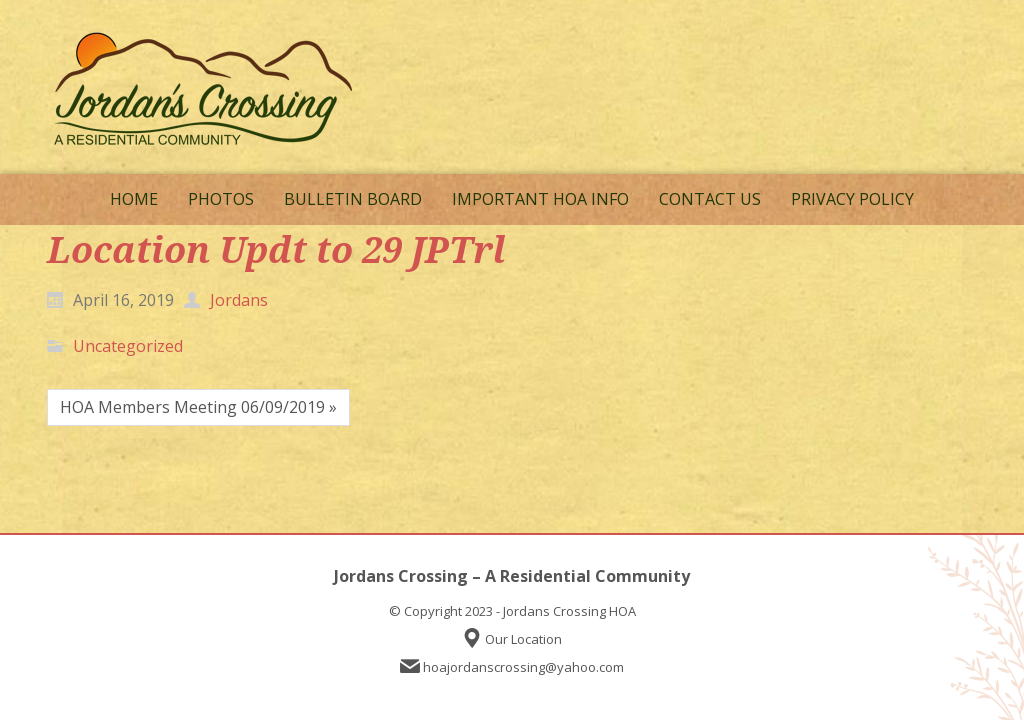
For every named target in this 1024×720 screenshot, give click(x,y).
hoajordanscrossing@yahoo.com (523, 667)
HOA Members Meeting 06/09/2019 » (198, 407)
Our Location (523, 639)
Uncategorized (128, 346)
